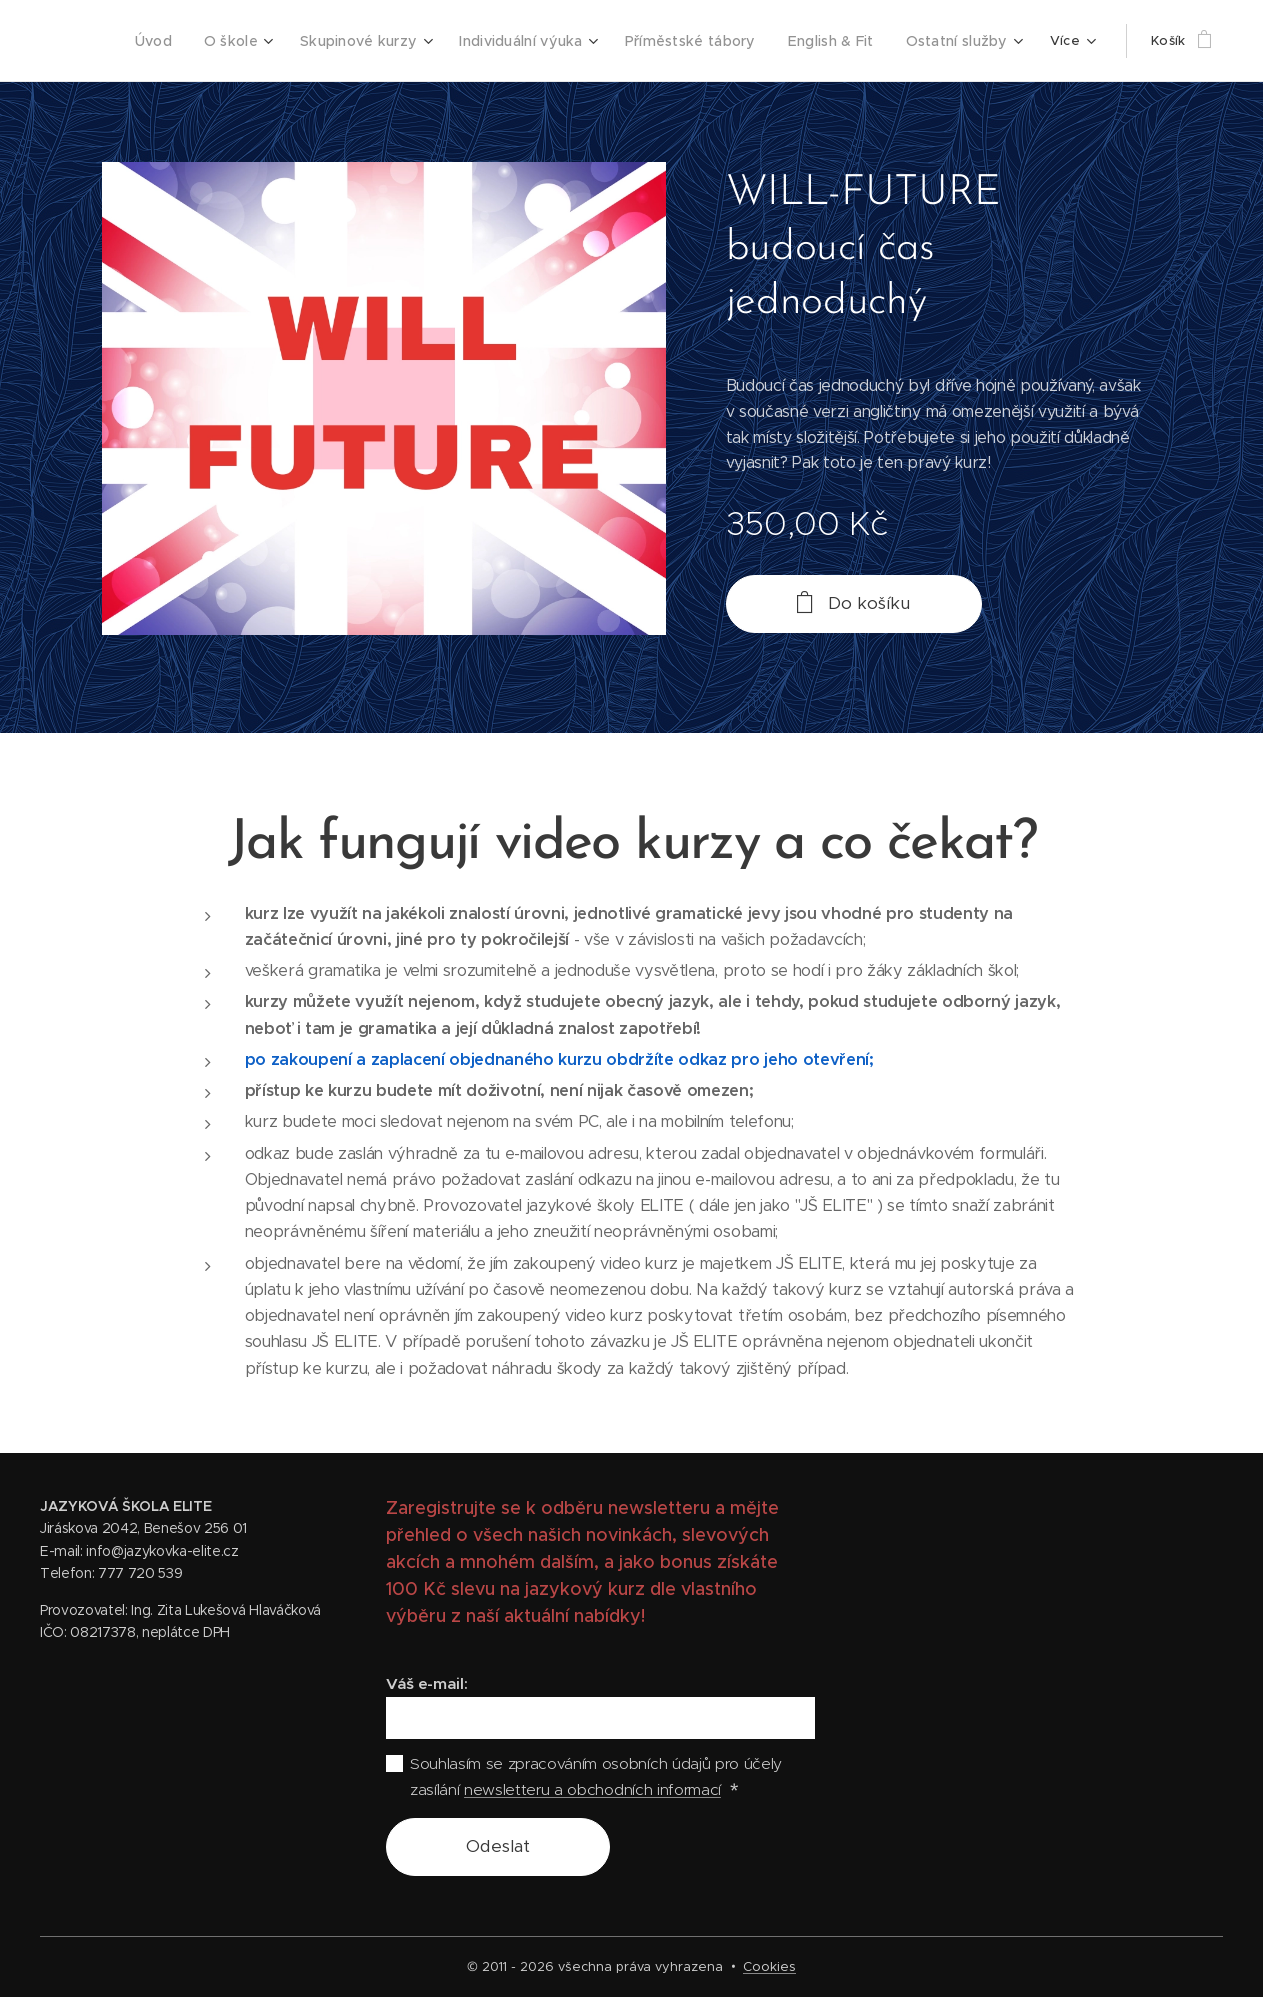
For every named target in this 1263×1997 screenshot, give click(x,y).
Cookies (769, 1966)
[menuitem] (187, 41)
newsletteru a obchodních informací (592, 1789)
